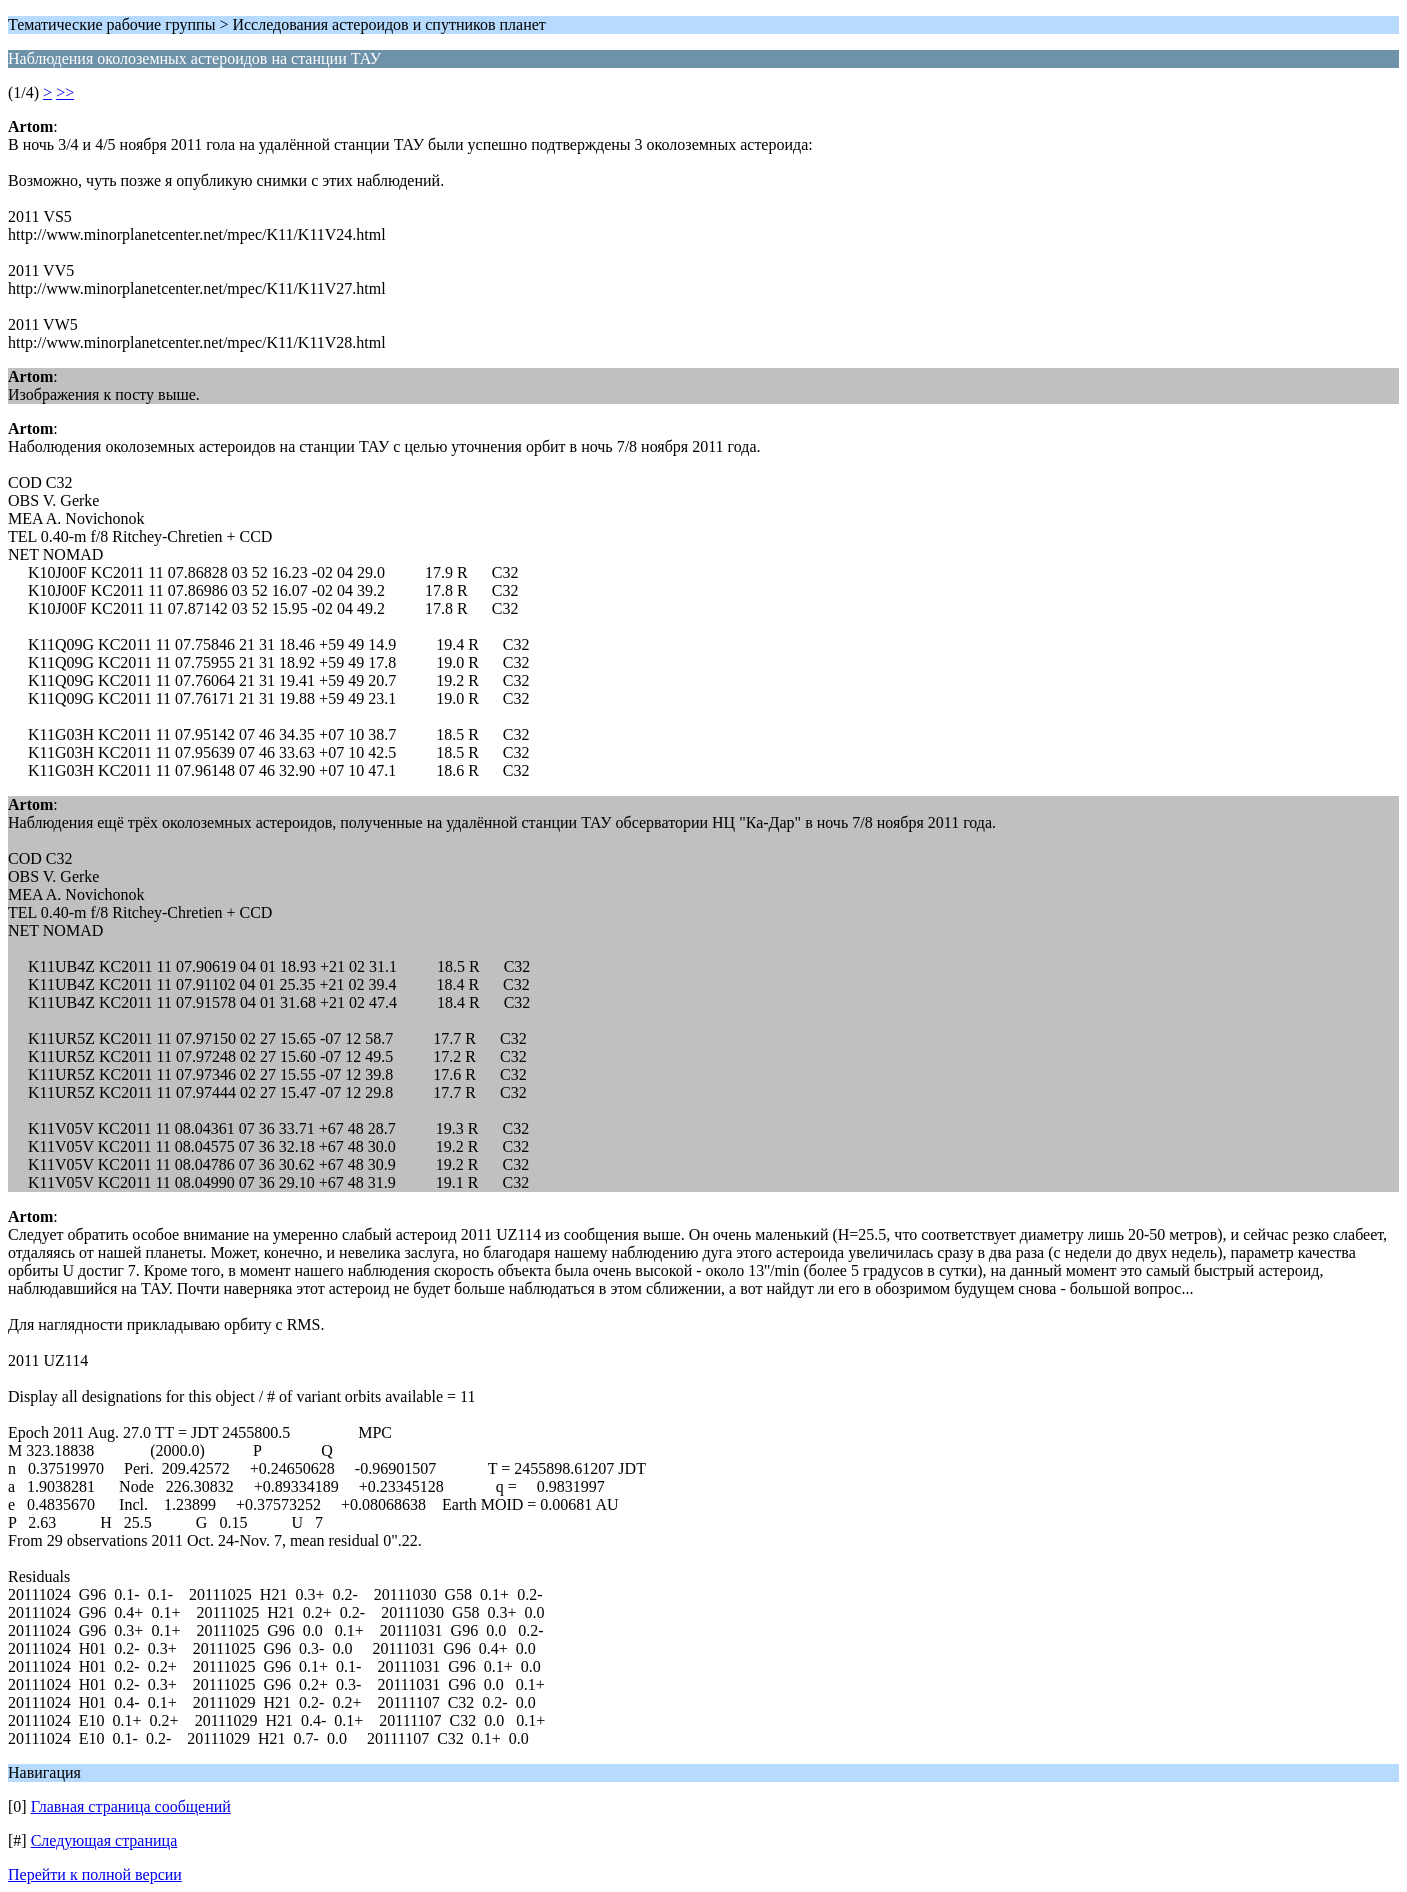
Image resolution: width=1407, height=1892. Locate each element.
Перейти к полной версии (95, 1874)
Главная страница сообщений (131, 1806)
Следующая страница (104, 1840)
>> (65, 92)
